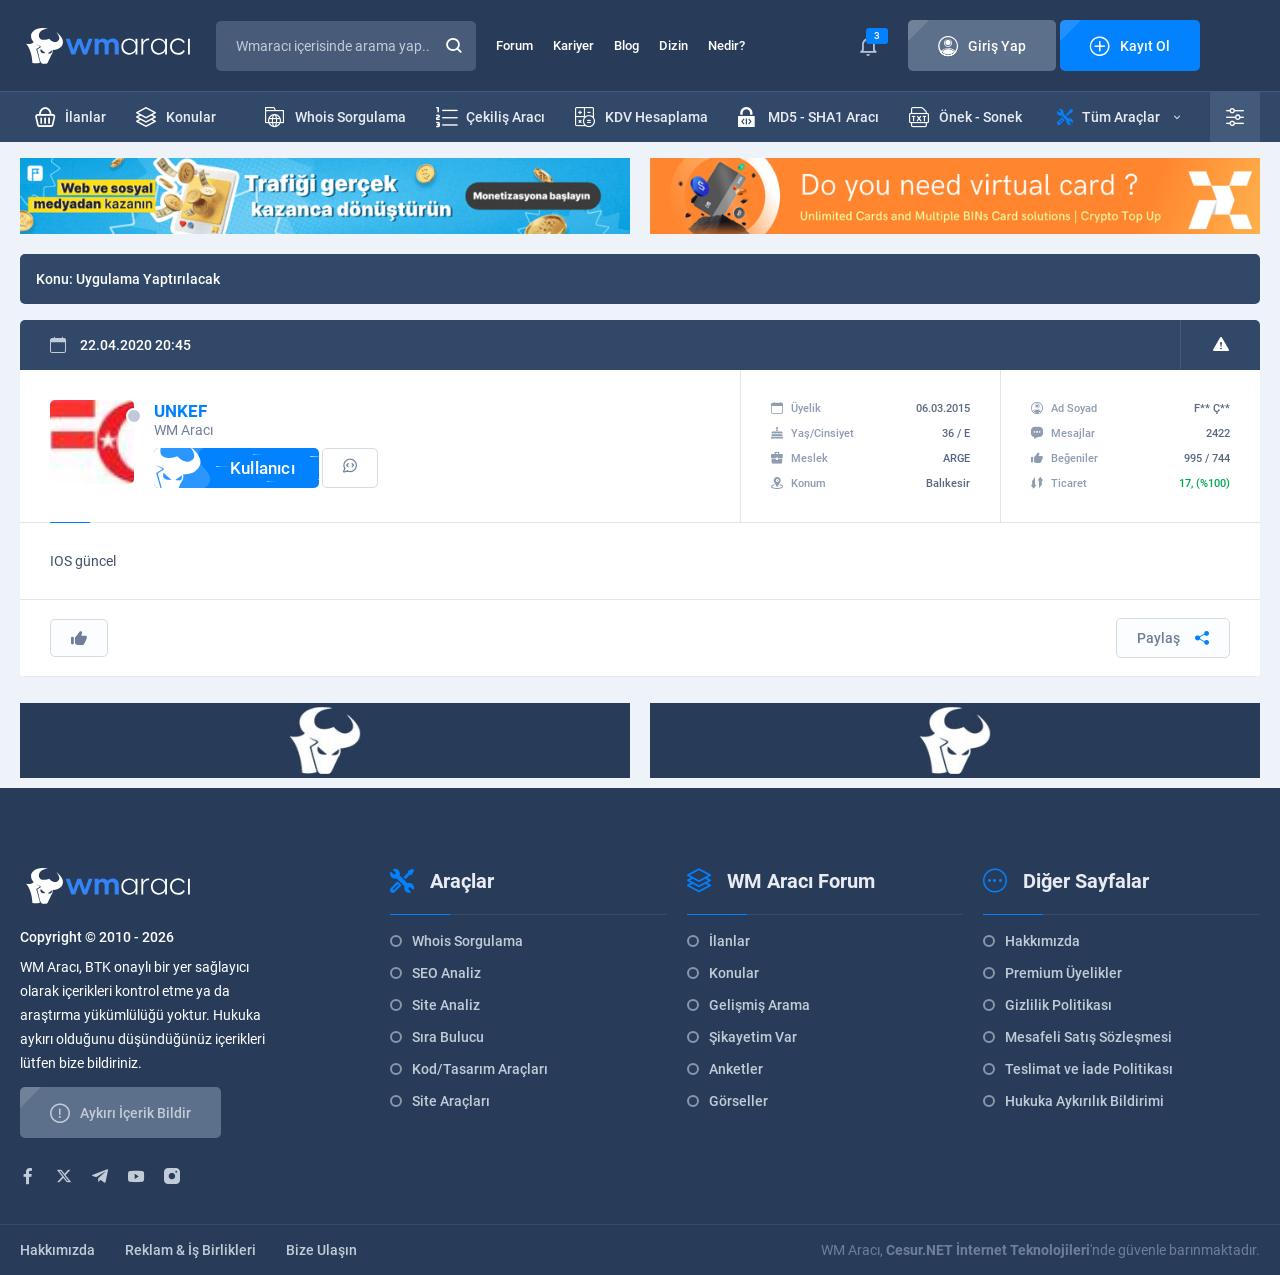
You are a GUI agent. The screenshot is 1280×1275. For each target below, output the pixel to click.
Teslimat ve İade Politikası (1089, 1069)
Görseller (738, 1101)
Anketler (736, 1069)
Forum (514, 45)
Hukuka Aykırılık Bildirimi (1084, 1101)
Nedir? (726, 45)
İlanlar (729, 941)
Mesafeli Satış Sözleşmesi (1088, 1037)
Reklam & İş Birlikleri (190, 1250)
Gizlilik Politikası (1058, 1005)
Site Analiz (446, 1005)
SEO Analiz (446, 973)
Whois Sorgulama (467, 941)
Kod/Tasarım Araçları (480, 1069)
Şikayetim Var (753, 1037)
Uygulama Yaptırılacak (148, 279)
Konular (734, 973)
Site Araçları (451, 1101)
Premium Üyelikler (1063, 973)
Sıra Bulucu (448, 1037)
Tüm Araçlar (1118, 117)
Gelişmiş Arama (759, 1005)
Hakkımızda (1042, 941)
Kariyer (573, 45)
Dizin (673, 45)
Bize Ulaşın (321, 1250)
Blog (626, 45)
